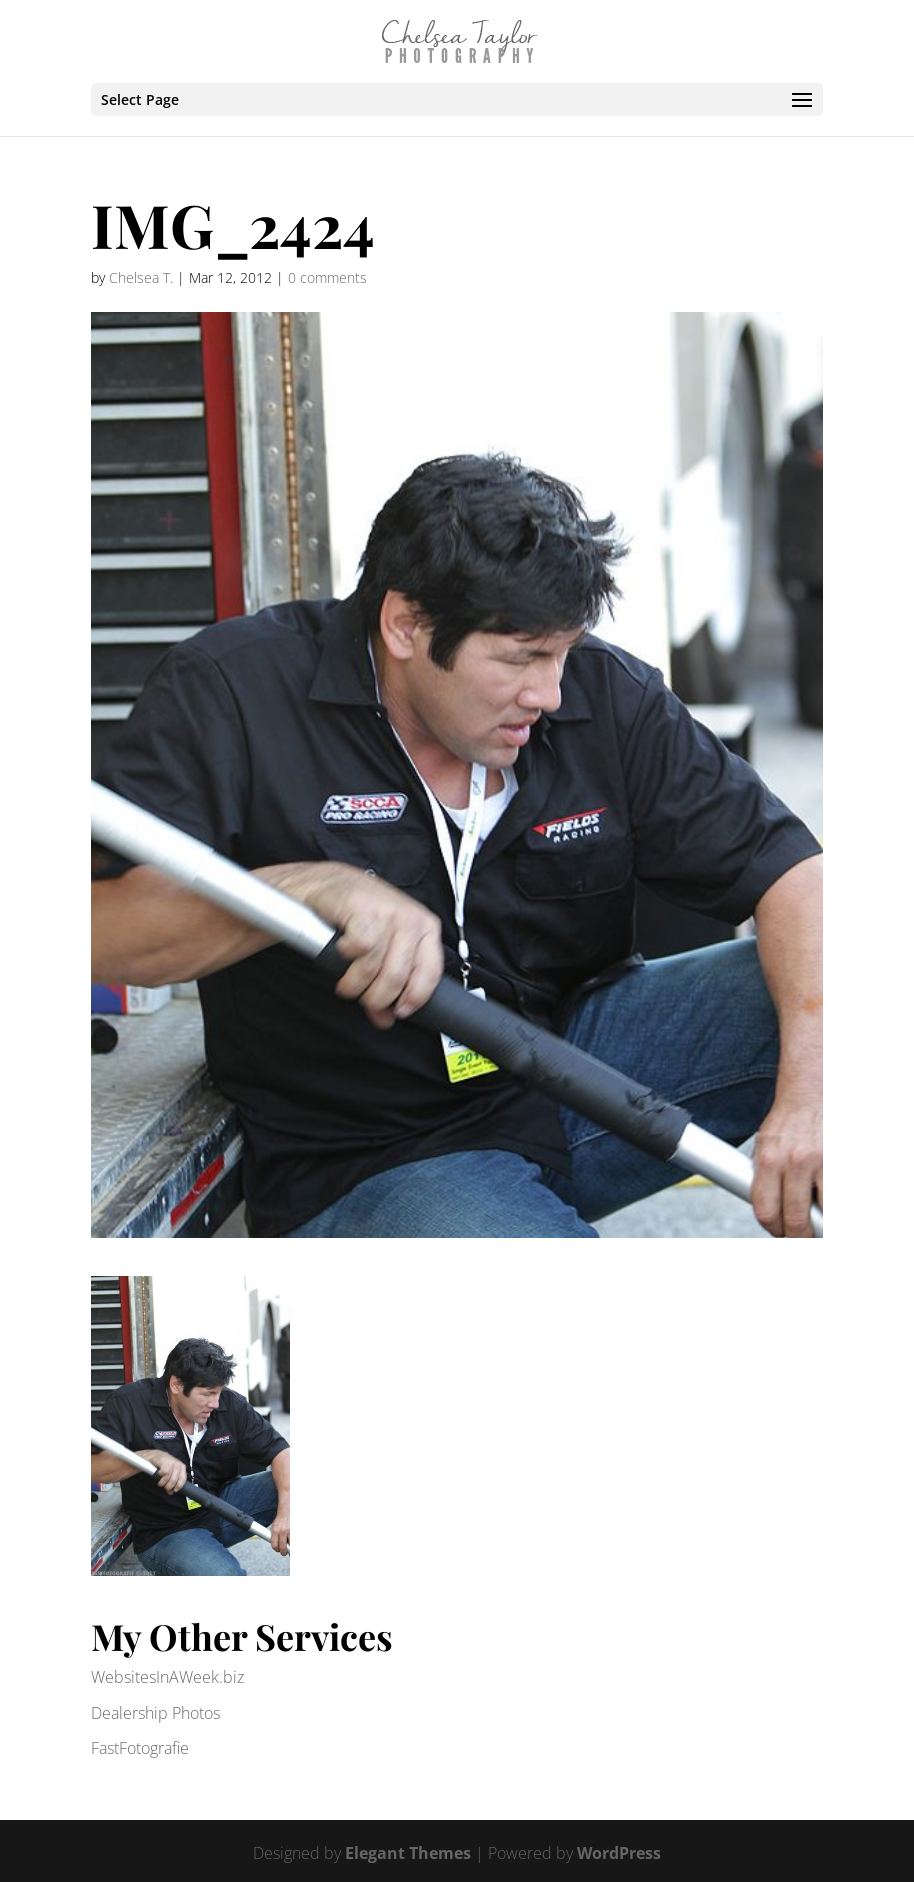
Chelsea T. (141, 277)
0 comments (327, 277)
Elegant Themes (408, 1853)
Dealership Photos (155, 1713)
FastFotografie (140, 1748)
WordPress (619, 1853)
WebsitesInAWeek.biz (167, 1677)
